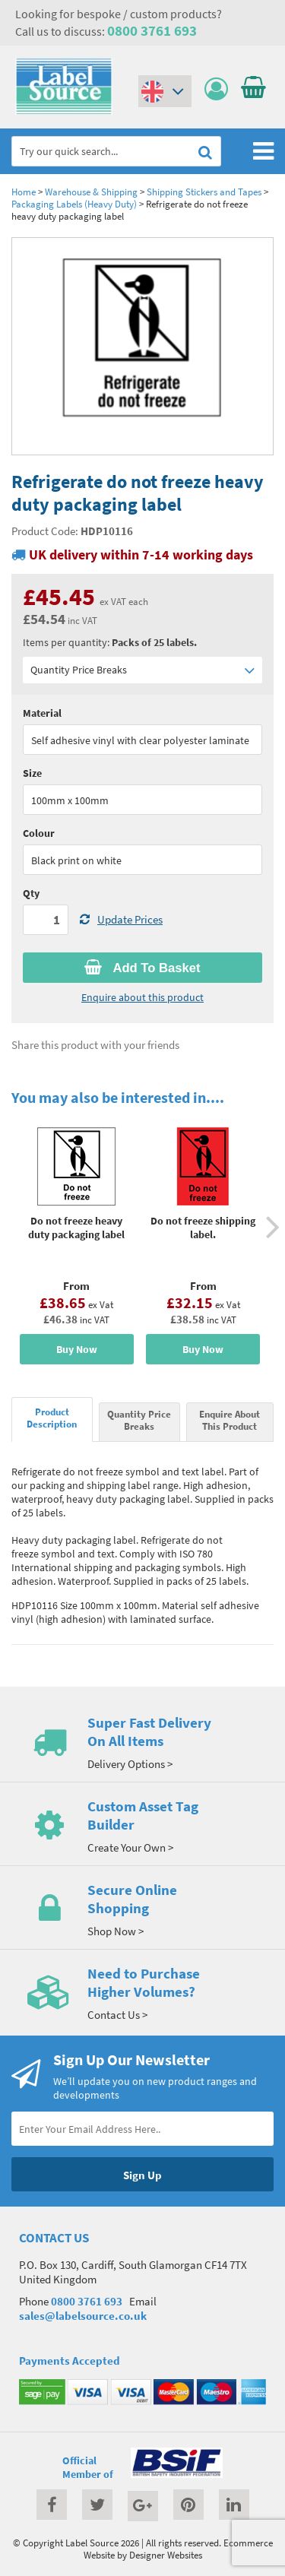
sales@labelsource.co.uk (83, 2315)
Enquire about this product (142, 997)
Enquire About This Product (229, 1420)
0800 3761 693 (152, 30)
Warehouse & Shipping (91, 191)
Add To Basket (142, 967)
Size (32, 773)
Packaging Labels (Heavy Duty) (74, 204)
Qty (31, 893)
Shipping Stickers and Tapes (204, 191)
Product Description (52, 1417)
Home (23, 191)
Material (42, 713)
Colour (39, 833)
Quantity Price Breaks (142, 670)
